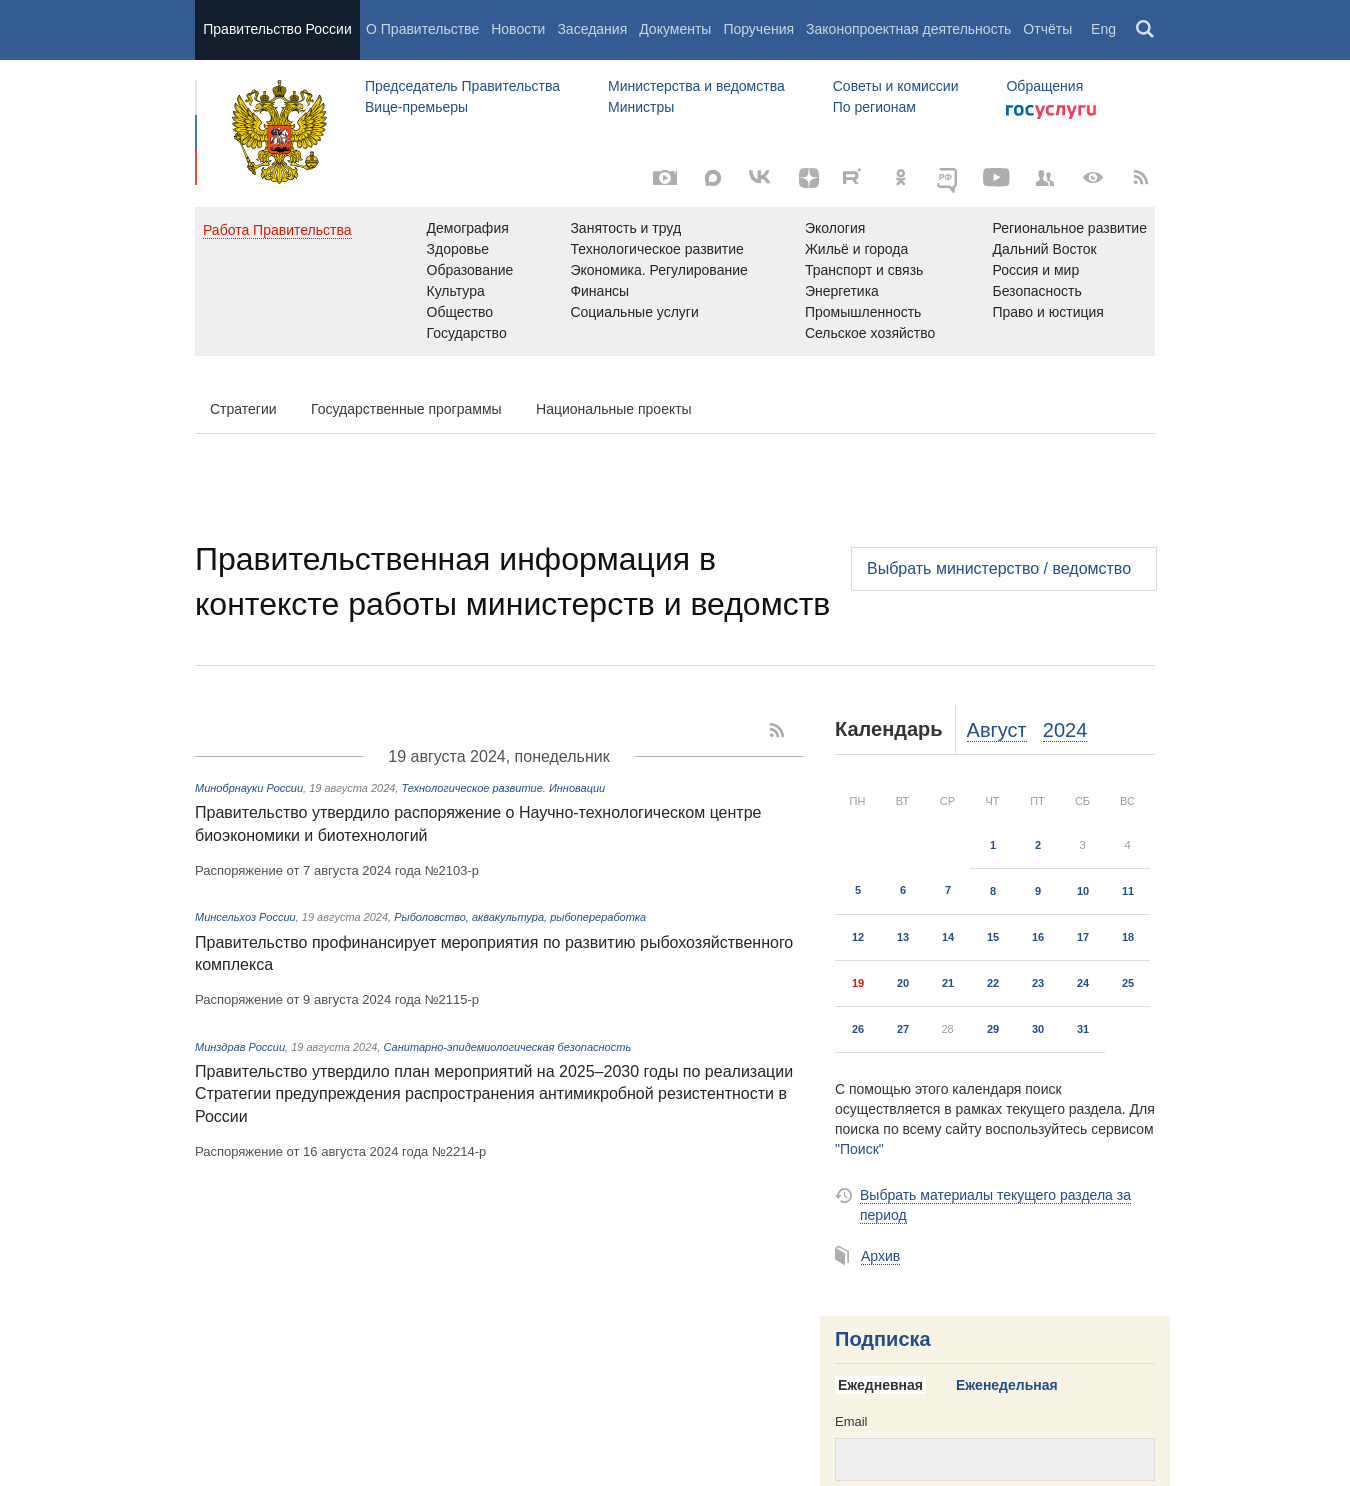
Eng (1103, 29)
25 (1128, 983)
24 (1083, 983)
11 (1128, 891)
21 (948, 983)
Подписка (883, 1339)
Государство (467, 333)
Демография (468, 228)
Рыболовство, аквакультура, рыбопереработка (520, 917)
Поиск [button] (1146, 30)
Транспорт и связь (864, 270)
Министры (641, 107)
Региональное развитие (1069, 228)
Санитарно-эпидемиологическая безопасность (508, 1047)
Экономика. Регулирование (658, 270)
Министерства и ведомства (696, 86)
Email (851, 1421)
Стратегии (243, 409)
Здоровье (458, 249)
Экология (835, 228)
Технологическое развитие (656, 249)
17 (1083, 937)
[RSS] (1141, 178)
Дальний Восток (1044, 249)
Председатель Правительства (462, 86)
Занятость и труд (625, 228)
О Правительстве (422, 29)
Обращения (1044, 86)
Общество (460, 312)
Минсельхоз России (245, 917)
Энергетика (842, 291)
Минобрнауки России (249, 788)
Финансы (599, 291)
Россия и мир (1035, 270)
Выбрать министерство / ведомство (999, 568)
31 (1083, 1029)
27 (903, 1029)
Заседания (592, 29)
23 (1038, 983)
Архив (880, 1256)
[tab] (888, 1386)
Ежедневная (880, 1385)
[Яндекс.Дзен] (809, 178)
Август (997, 730)
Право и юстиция (1047, 312)
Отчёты (1047, 29)
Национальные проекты (614, 409)
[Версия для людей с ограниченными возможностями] (1093, 178)
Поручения (758, 29)
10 (1083, 891)
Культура (456, 291)
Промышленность (863, 312)
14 (948, 937)
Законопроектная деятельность (908, 29)
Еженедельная (1007, 1385)
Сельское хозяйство (870, 333)
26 (858, 1029)
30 (1038, 1029)
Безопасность (1036, 291)
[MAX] (713, 178)
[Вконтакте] (761, 178)
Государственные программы (406, 409)
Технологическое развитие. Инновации (504, 788)
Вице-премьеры (416, 107)
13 (903, 937)
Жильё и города (856, 249)
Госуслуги (1051, 112)
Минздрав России (240, 1047)
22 (993, 983)
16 (1038, 937)
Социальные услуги (634, 312)
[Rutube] (855, 176)
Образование (470, 270)
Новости (518, 29)
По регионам (874, 107)
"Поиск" (859, 1149)
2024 (1065, 730)
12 (858, 937)
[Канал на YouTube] (997, 178)
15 (993, 937)
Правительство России (277, 29)
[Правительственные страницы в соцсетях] (1045, 178)
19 (858, 983)
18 (1128, 937)
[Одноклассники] (901, 178)
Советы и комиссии (896, 86)
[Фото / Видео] (665, 178)
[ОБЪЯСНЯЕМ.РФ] (949, 178)
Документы (675, 29)
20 (903, 983)
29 (993, 1029)
